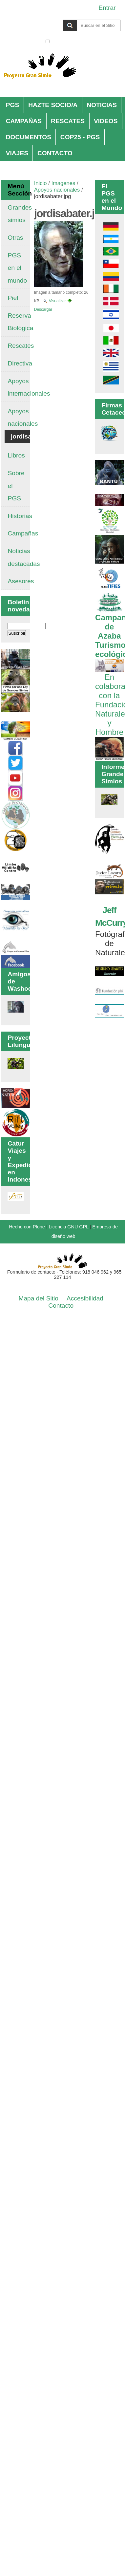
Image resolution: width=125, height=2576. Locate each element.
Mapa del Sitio (38, 1298)
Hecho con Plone (27, 1226)
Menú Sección (15, 190)
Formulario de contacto (31, 1272)
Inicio (40, 183)
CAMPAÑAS (24, 121)
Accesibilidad (85, 1298)
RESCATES (68, 121)
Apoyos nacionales (57, 190)
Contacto (60, 1305)
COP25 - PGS (80, 137)
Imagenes (63, 183)
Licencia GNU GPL (69, 1226)
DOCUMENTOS (28, 137)
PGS (12, 105)
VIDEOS (106, 121)
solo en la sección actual (86, 41)
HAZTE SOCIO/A (52, 105)
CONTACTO (55, 153)
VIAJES (17, 153)
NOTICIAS (102, 105)
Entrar (106, 7)
